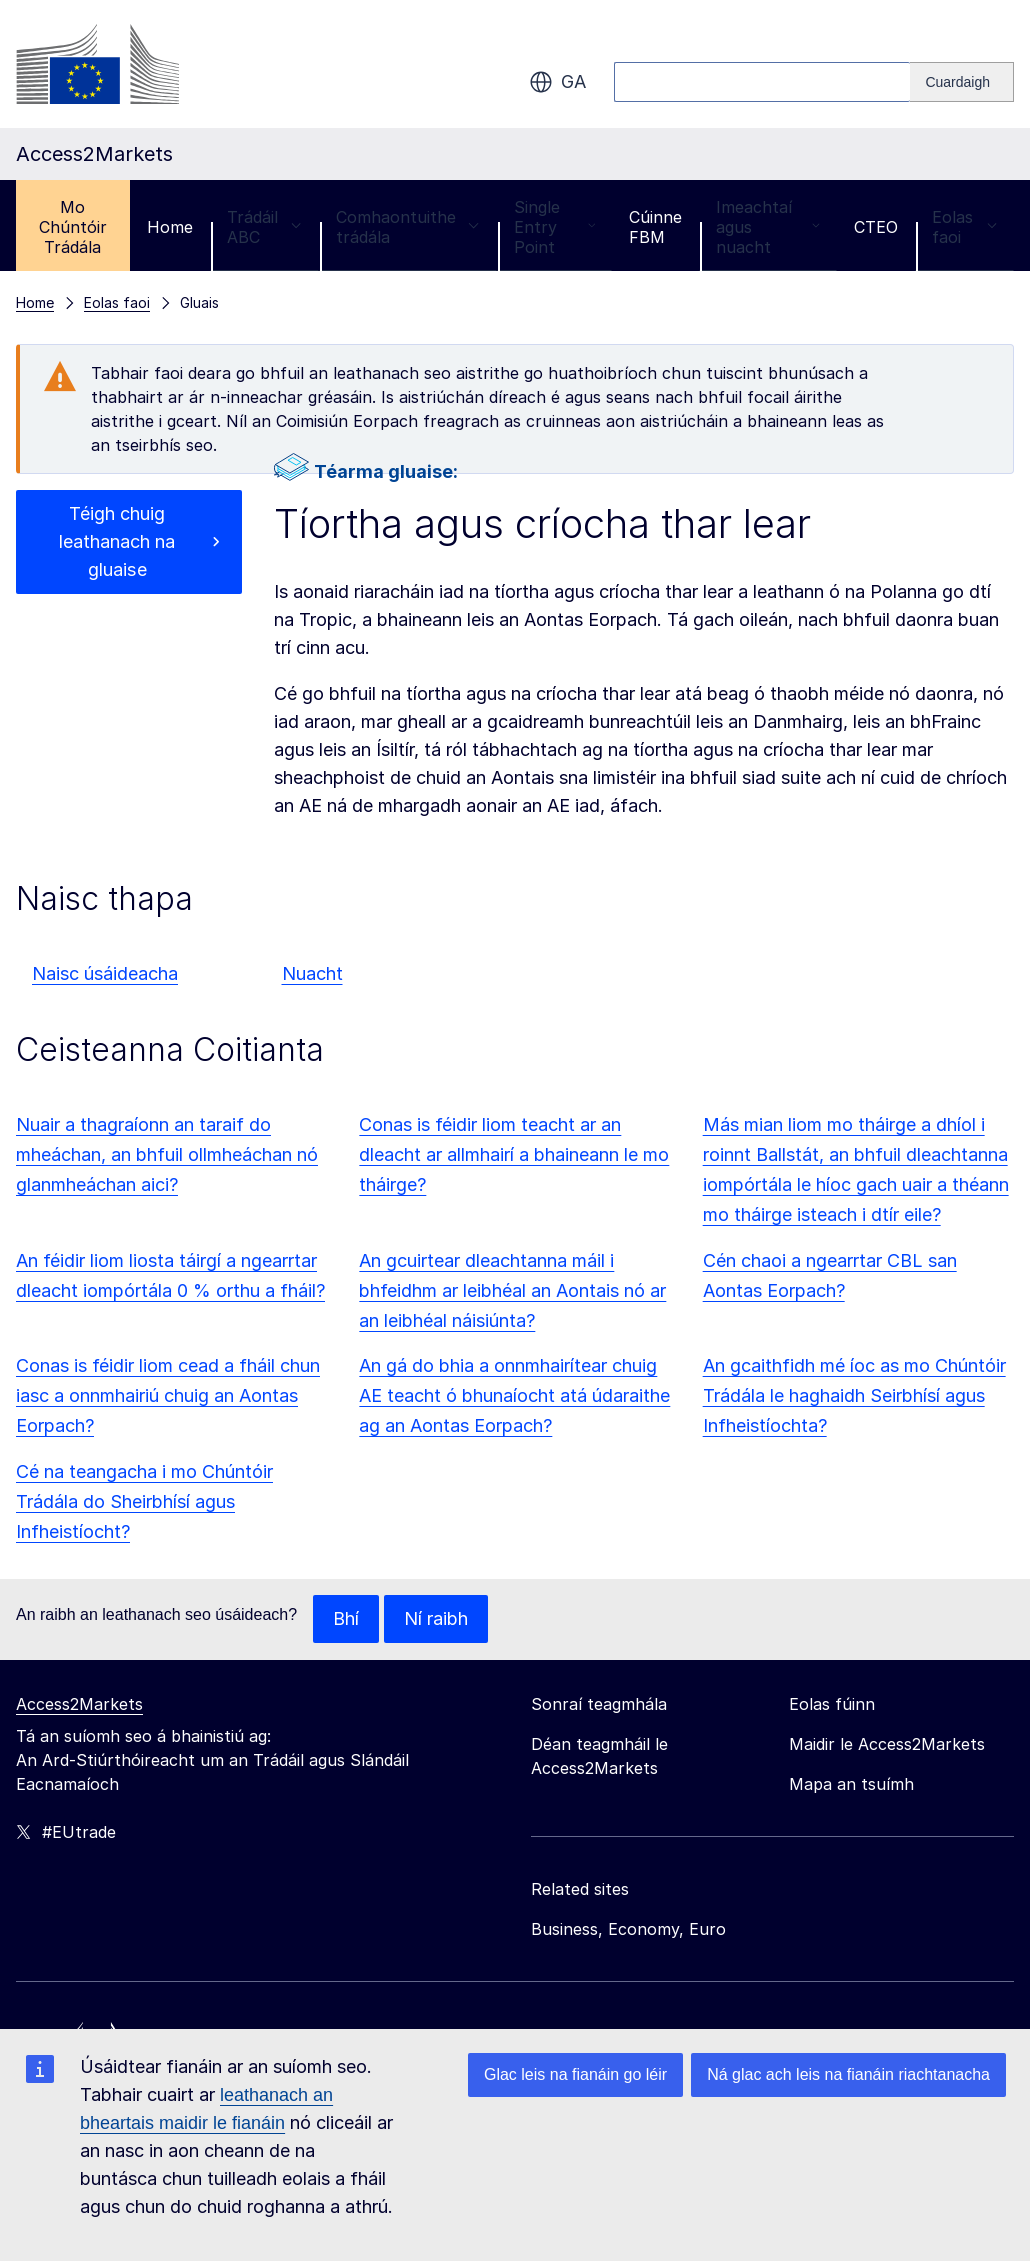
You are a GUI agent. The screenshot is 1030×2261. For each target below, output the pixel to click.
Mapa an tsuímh (851, 1784)
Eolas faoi (964, 227)
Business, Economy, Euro (628, 1929)
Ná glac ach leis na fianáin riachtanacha (848, 2074)
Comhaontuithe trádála (408, 227)
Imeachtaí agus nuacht (768, 227)
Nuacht (312, 973)
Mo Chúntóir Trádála (73, 227)
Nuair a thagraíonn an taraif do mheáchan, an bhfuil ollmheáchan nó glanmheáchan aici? (167, 1154)
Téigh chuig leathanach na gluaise (117, 541)
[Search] (962, 82)
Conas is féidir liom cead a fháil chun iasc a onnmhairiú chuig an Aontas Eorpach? (168, 1395)
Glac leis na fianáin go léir (575, 2074)
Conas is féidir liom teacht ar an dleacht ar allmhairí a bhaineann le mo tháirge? (514, 1154)
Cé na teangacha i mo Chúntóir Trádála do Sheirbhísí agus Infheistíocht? (144, 1501)
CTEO (876, 227)
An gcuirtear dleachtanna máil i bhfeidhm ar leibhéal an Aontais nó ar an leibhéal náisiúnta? (512, 1290)
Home (170, 227)
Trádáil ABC (264, 227)
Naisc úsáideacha (105, 973)
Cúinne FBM (655, 227)
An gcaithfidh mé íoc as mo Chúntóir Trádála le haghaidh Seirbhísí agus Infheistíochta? (854, 1395)
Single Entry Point (555, 227)
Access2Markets (79, 1704)
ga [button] (557, 82)
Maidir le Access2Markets (887, 1744)
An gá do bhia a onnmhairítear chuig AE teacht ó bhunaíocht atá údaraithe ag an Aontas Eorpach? (514, 1395)
